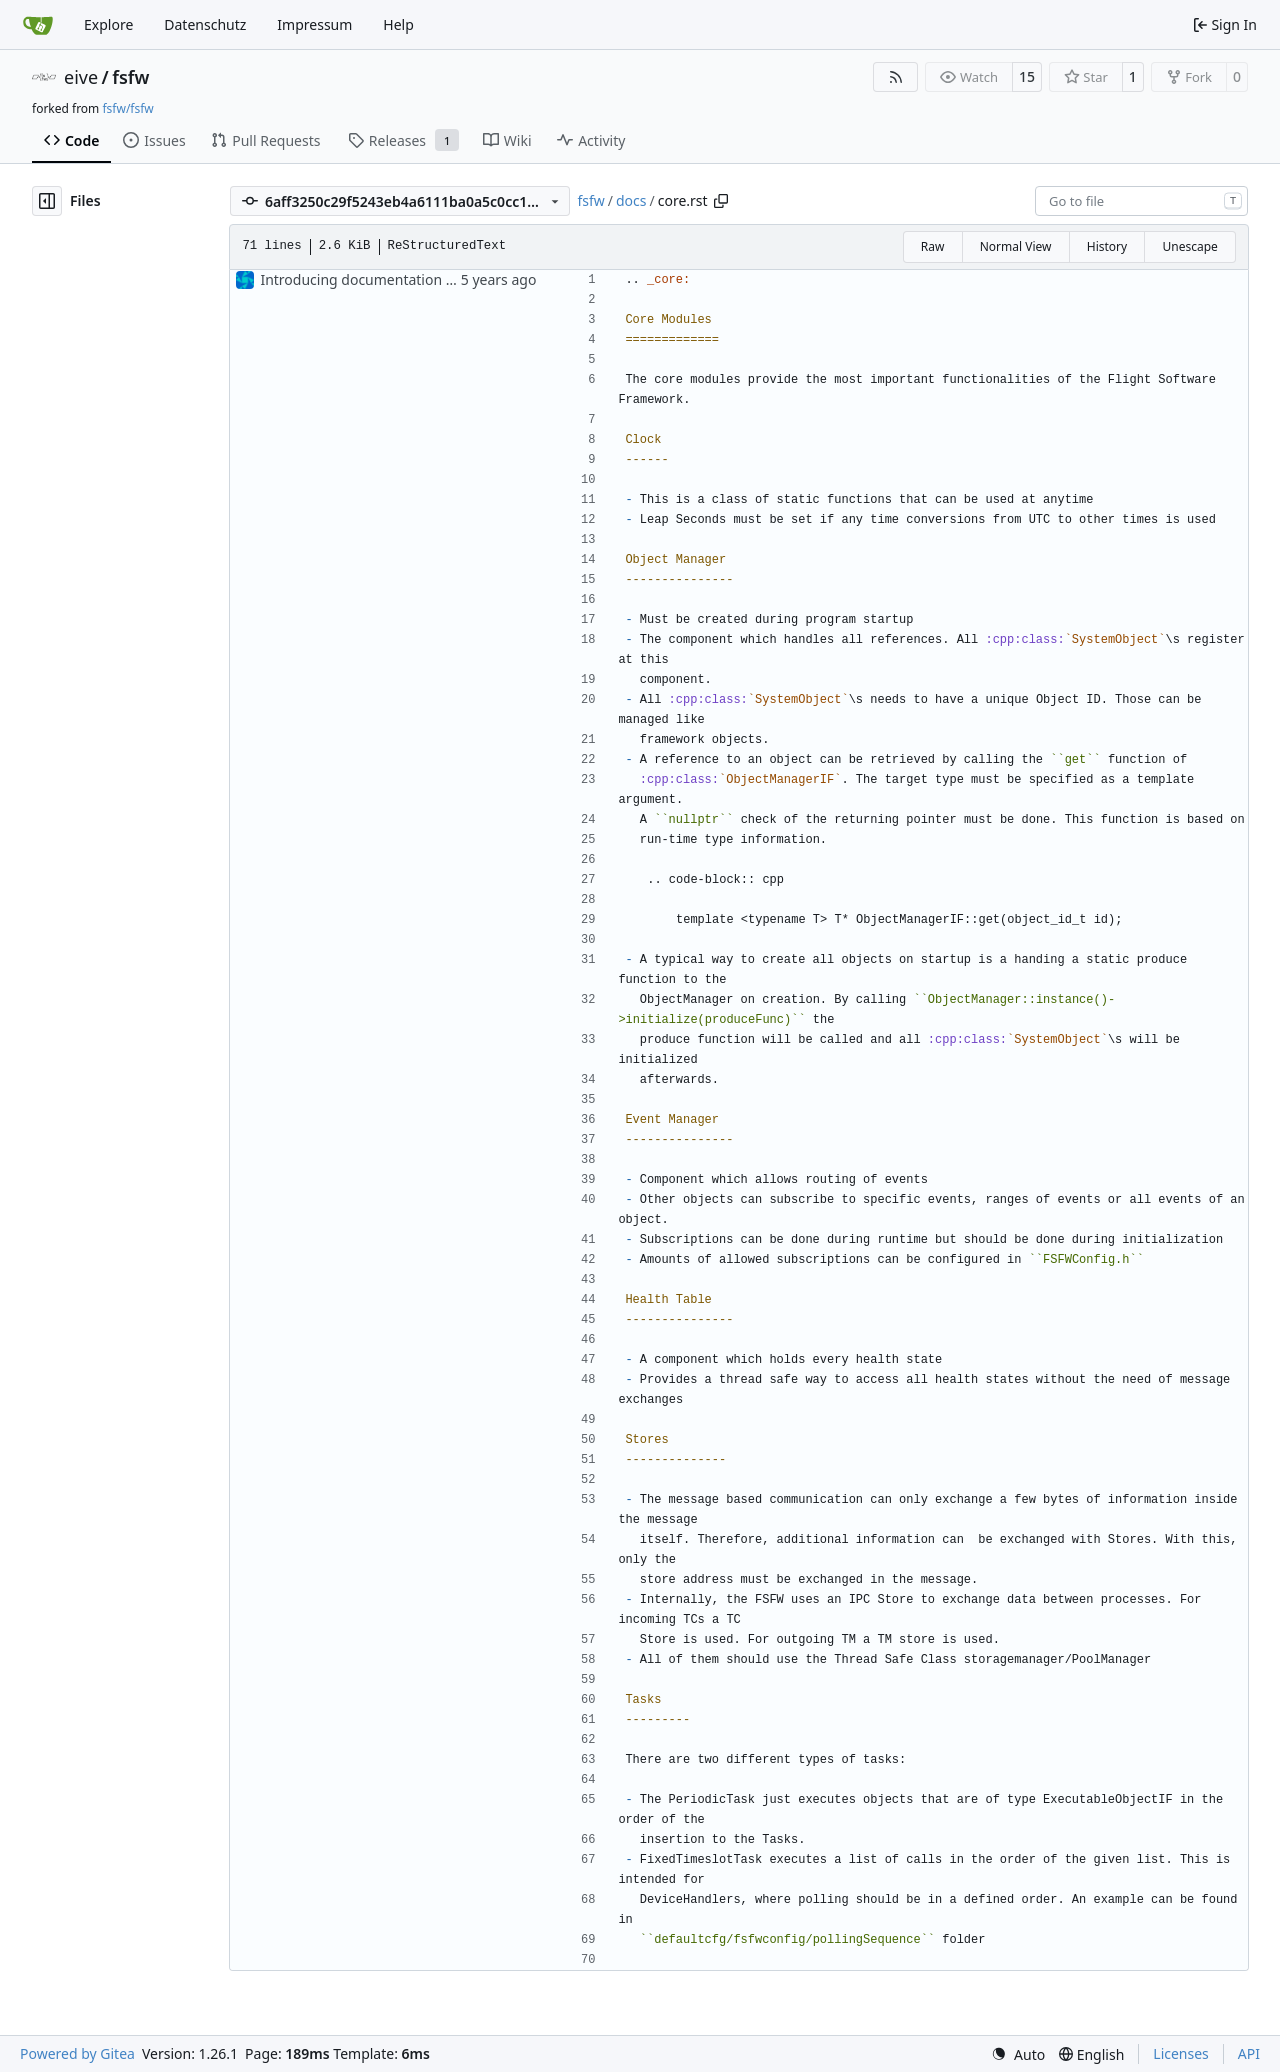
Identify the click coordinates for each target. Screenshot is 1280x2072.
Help (398, 24)
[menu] (1018, 2054)
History (1107, 246)
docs (631, 200)
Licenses (1181, 2053)
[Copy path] (721, 201)
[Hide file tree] (47, 201)
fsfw (130, 77)
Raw (933, 246)
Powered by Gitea (77, 2053)
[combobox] (1141, 201)
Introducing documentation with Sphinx (391, 279)
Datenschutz (205, 24)
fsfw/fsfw (127, 108)
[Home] (38, 25)
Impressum (314, 24)
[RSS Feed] (896, 77)
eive (81, 77)
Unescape (1189, 246)
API (1249, 2053)
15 (1027, 76)
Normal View (1016, 246)
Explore (108, 24)
